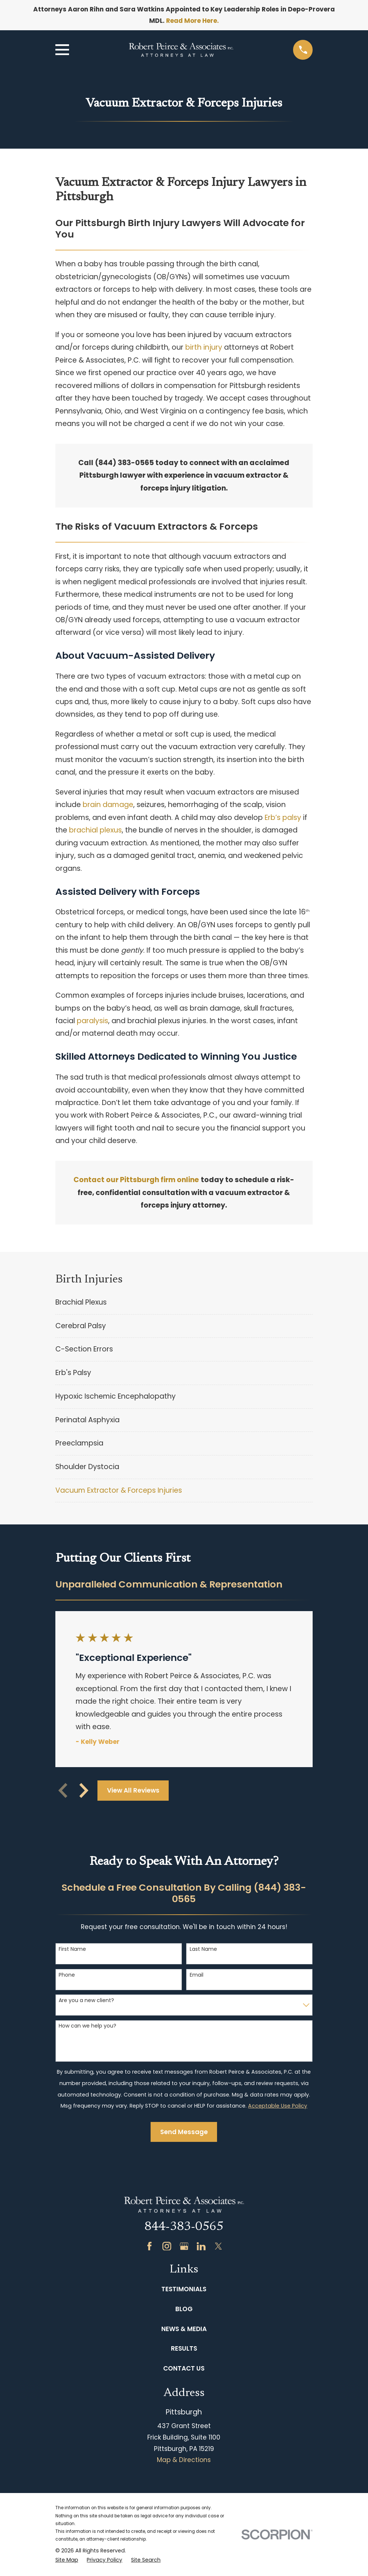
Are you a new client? (86, 2000)
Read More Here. (192, 20)
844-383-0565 (183, 2227)
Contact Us (183, 2368)
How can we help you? (87, 2026)
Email (196, 1975)
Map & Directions (184, 2459)
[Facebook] (149, 2246)
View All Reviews (133, 1790)
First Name (72, 1949)
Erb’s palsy (283, 818)
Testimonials (183, 2289)
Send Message (184, 2131)
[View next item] (83, 1790)
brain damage (108, 805)
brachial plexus (95, 830)
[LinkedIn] (201, 2246)
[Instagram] (166, 2246)
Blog (184, 2309)
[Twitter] (218, 2246)
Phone (67, 1975)
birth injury (203, 347)
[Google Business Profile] (184, 2246)
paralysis (92, 1021)
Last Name (203, 1949)
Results (184, 2348)
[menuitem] (184, 1302)
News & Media (184, 2328)
